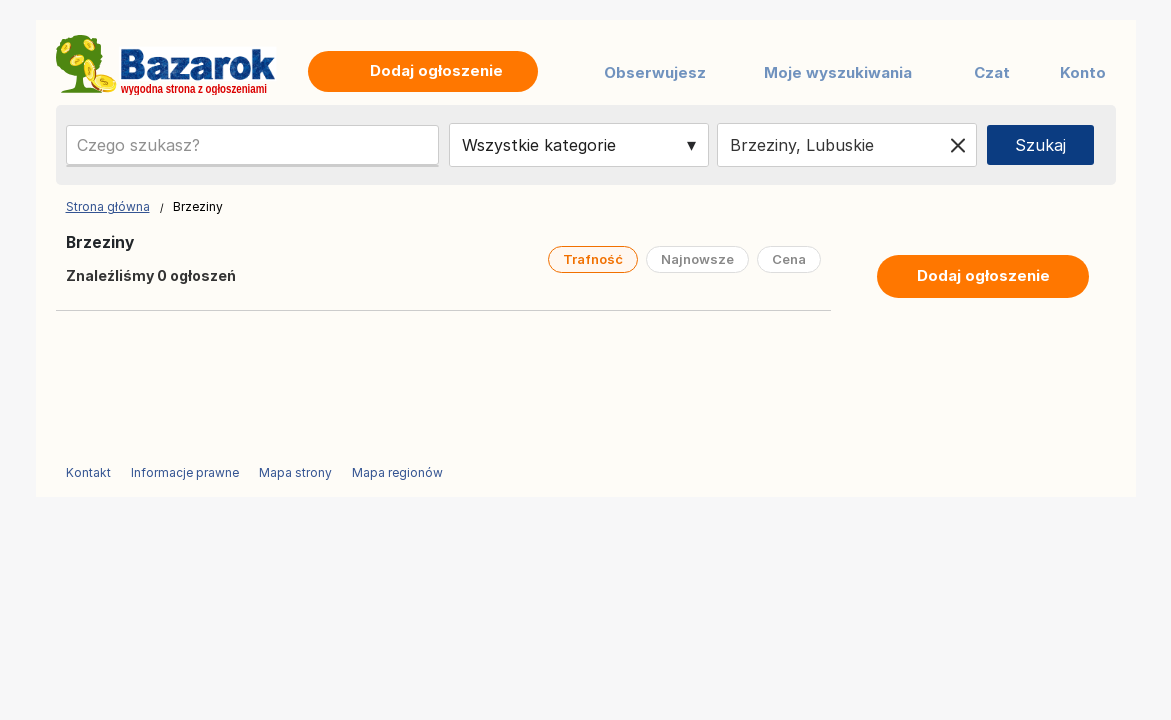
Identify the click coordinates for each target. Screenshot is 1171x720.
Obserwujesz (655, 72)
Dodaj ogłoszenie (983, 275)
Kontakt (88, 472)
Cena (789, 259)
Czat (992, 72)
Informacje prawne (185, 472)
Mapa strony (295, 472)
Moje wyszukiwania (838, 72)
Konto (1083, 72)
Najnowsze (697, 259)
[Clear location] (958, 145)
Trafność (593, 259)
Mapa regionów (397, 472)
